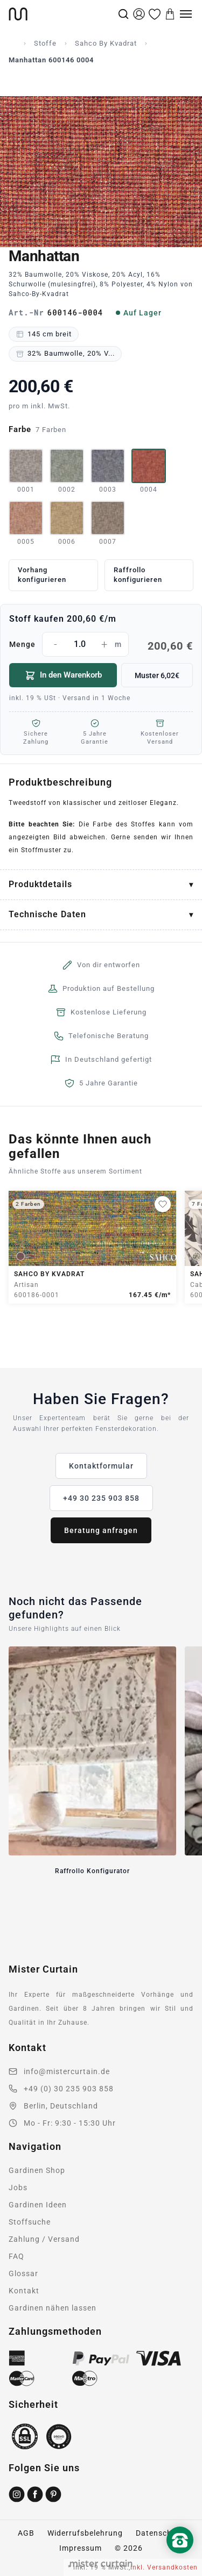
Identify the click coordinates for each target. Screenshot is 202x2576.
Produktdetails (40, 884)
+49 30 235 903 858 (101, 1498)
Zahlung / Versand (44, 2239)
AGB (26, 2533)
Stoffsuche (30, 2222)
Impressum (80, 2548)
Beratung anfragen (101, 1530)
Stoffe (45, 43)
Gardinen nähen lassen (52, 2308)
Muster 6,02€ (157, 675)
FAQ (16, 2256)
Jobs (18, 2187)
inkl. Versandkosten (164, 2567)
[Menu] (185, 13)
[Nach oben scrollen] (179, 2558)
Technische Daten (47, 914)
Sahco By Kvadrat (106, 43)
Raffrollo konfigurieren (138, 575)
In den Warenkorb (63, 675)
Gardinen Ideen (38, 2204)
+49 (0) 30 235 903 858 (69, 2088)
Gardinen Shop (37, 2170)
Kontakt (24, 2290)
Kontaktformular (101, 1466)
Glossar (23, 2273)
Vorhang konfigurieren (42, 575)
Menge (101, 644)
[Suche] (123, 13)
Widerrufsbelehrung (85, 2533)
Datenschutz (160, 2533)
